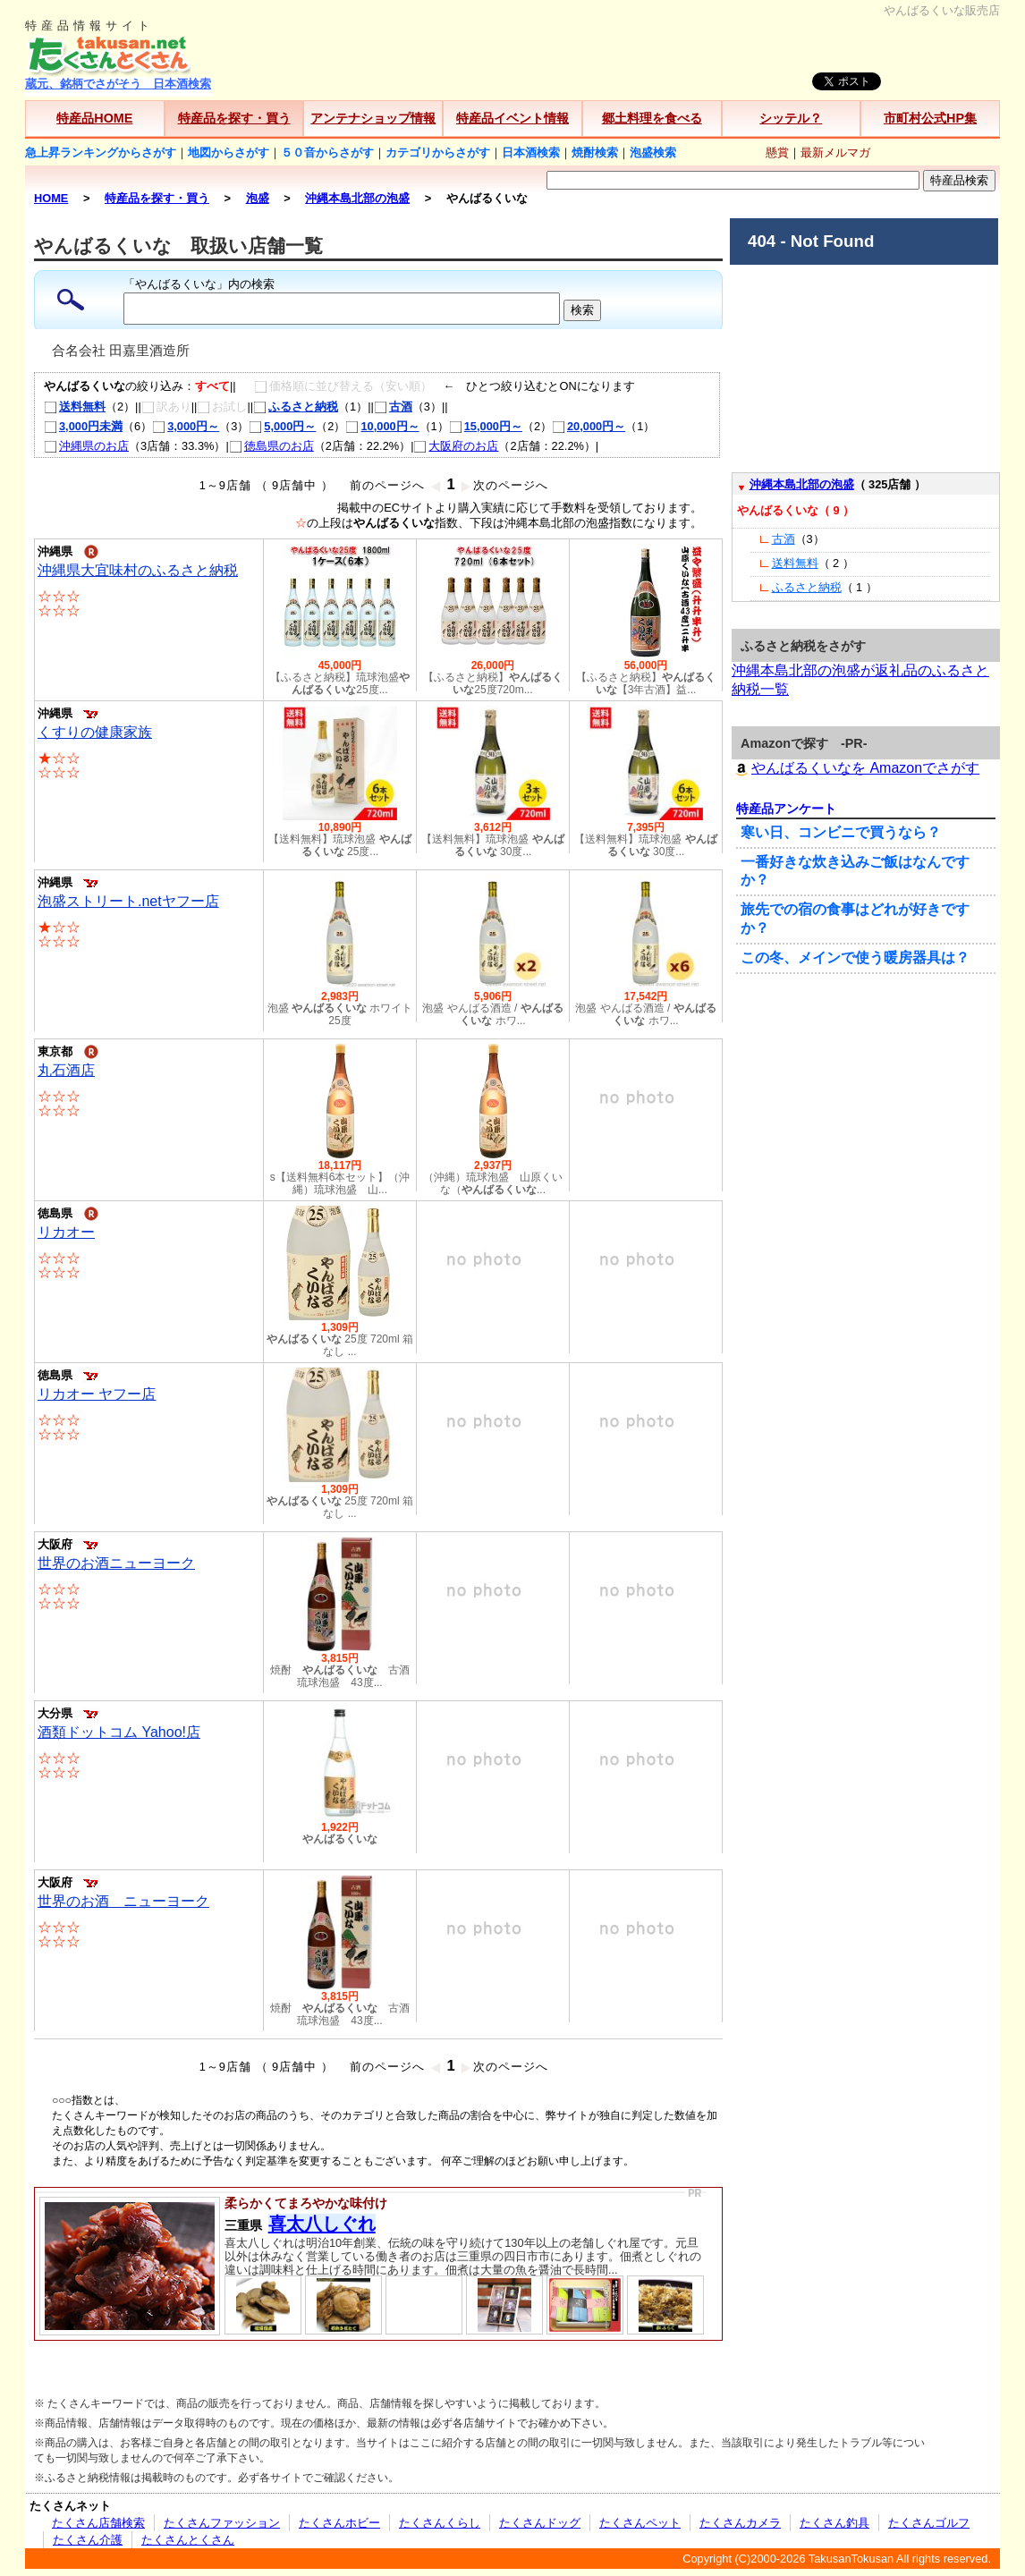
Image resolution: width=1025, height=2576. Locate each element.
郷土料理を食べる (652, 118)
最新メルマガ (835, 152)
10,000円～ (382, 426)
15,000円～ (485, 426)
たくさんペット (640, 2522)
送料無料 (75, 406)
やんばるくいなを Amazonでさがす (855, 767)
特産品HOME (94, 118)
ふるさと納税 (295, 406)
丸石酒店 (66, 1070)
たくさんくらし (439, 2522)
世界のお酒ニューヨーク (116, 1563)
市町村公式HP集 (930, 118)
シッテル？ (790, 118)
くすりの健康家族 (95, 732)
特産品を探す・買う (234, 118)
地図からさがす (228, 152)
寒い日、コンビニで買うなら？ (841, 832)
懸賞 (777, 152)
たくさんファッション (222, 2522)
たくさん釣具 (834, 2522)
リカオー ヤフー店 (97, 1394)
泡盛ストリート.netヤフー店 (128, 901)
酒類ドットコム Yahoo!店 (119, 1732)
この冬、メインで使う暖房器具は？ (855, 957)
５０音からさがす (327, 152)
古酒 (393, 406)
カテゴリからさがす (437, 152)
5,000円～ (282, 426)
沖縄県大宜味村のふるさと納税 (138, 570)
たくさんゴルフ (929, 2522)
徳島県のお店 (271, 446)
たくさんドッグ (539, 2522)
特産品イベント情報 (512, 118)
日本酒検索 (531, 152)
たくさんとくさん (187, 2539)
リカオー (66, 1232)
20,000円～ (588, 426)
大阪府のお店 (455, 446)
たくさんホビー (339, 2522)
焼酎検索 (595, 152)
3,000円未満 (83, 426)
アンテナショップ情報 (373, 118)
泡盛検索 (653, 152)
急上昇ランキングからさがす (100, 152)
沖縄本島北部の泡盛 (802, 484)
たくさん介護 (88, 2539)
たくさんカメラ (740, 2522)
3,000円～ (185, 426)
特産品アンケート (786, 808)
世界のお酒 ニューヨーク (123, 1901)
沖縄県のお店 (86, 446)
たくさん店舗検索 (98, 2522)
